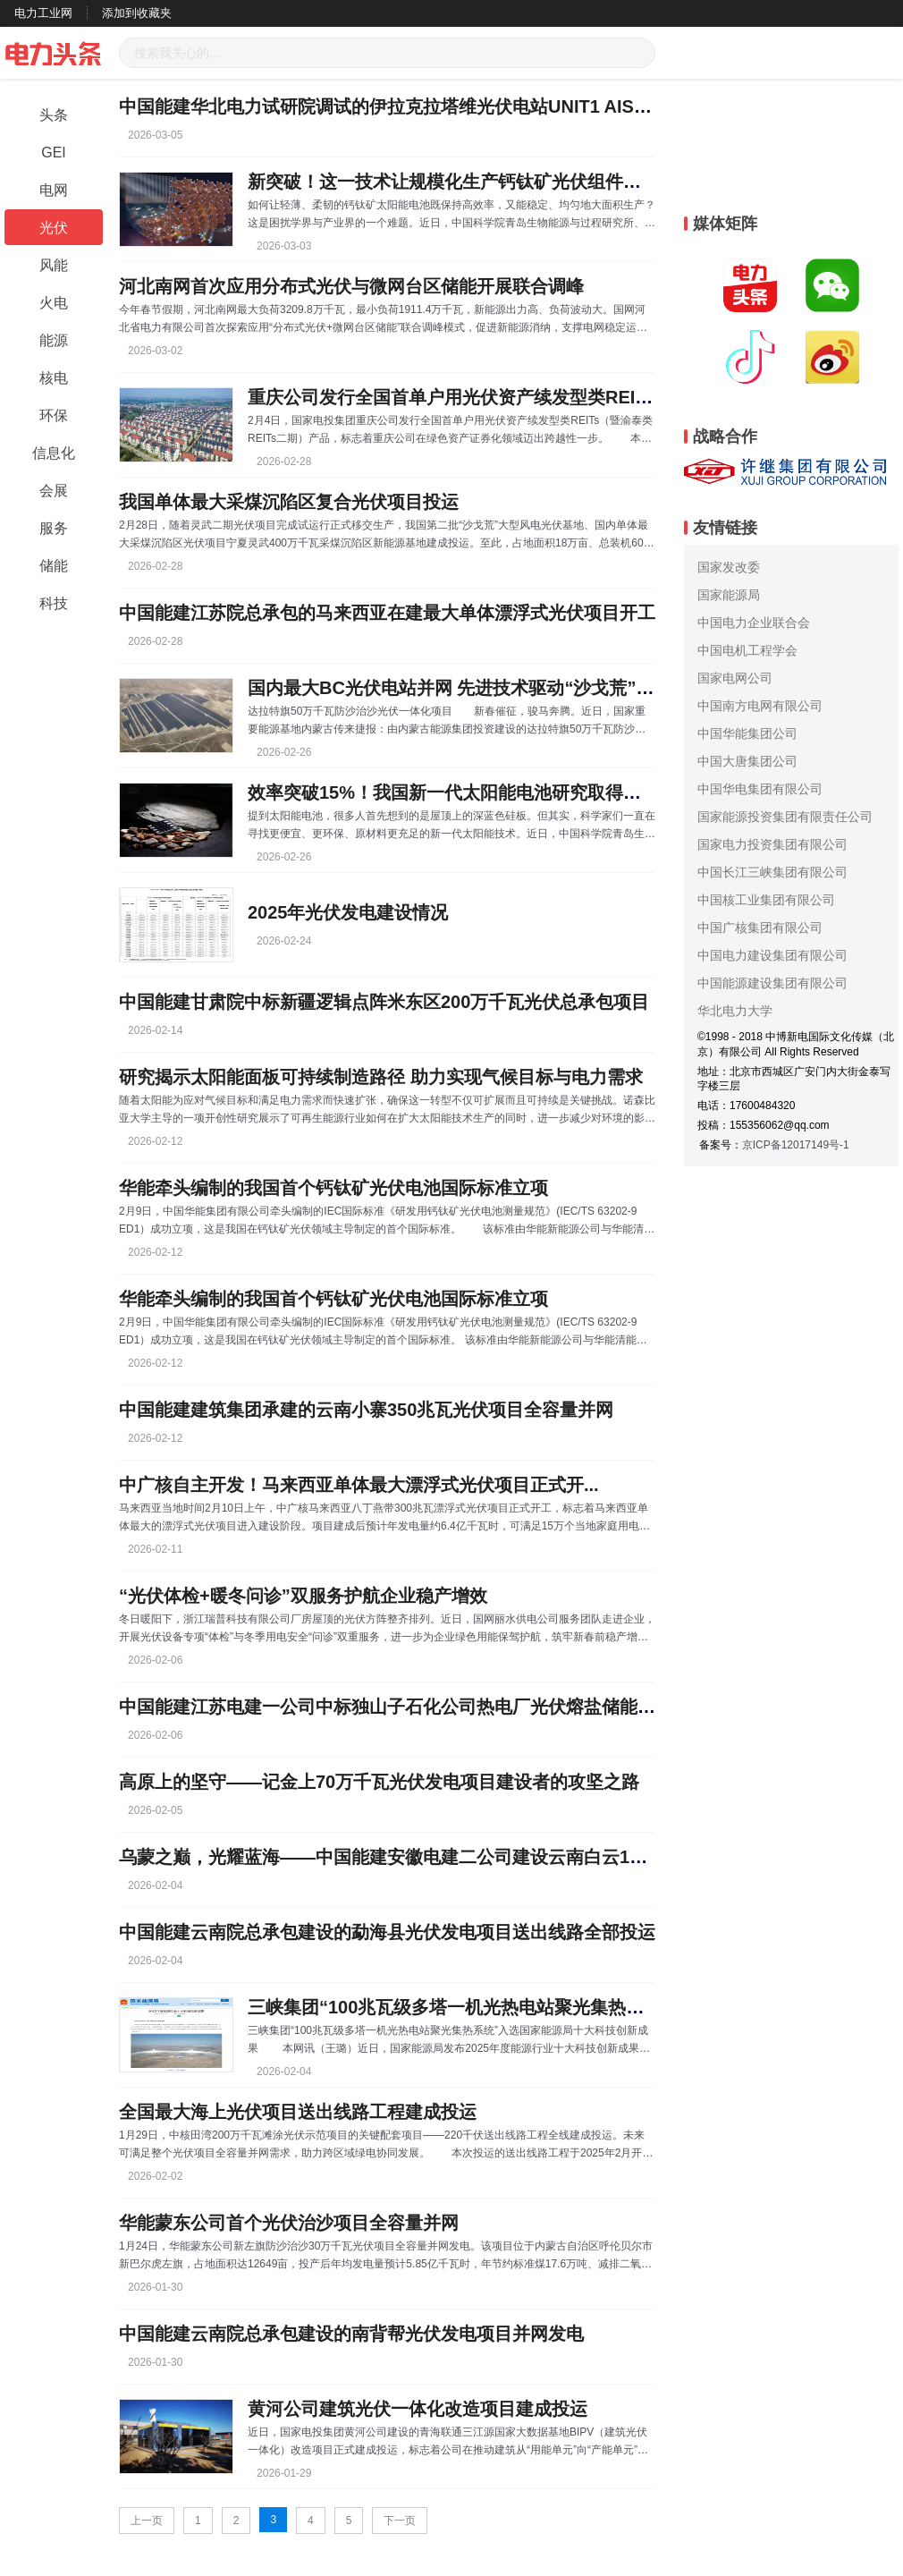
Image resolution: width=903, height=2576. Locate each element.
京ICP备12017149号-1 (795, 1145)
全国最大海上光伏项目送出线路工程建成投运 (298, 2112)
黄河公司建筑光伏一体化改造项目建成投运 (417, 2409)
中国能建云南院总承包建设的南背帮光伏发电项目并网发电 (351, 2333)
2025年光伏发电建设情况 (348, 912)
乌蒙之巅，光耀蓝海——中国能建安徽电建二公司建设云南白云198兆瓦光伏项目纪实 (455, 1857)
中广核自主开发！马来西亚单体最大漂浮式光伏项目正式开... (359, 1485)
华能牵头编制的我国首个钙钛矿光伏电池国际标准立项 (333, 1188)
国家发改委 (728, 567)
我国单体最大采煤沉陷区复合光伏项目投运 (289, 502)
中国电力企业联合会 (753, 622)
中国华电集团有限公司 (760, 789)
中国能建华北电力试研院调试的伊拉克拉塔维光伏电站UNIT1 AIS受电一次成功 (430, 106)
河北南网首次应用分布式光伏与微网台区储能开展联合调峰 (351, 286)
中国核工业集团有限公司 (766, 900)
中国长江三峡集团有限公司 (772, 872)
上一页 (147, 2520)
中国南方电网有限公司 (760, 706)
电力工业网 (43, 13)
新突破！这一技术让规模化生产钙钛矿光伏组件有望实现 (471, 181)
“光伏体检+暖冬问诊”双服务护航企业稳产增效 (303, 1596)
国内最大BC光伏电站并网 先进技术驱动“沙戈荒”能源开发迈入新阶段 (522, 688)
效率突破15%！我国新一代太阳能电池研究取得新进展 (462, 792)
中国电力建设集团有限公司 (772, 955)
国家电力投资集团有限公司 (772, 844)
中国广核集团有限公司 (760, 927)
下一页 (400, 2520)
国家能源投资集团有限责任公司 (785, 816)
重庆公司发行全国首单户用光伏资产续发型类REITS (453, 397)
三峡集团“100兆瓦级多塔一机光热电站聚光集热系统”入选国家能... (511, 2007)
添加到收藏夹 (137, 13)
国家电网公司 (734, 678)
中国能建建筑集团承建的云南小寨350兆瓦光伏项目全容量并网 (366, 1409)
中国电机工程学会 (747, 650)
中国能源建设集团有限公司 (772, 983)
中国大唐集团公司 (747, 761)
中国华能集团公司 (747, 733)
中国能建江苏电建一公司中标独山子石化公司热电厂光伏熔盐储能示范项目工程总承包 (458, 1706)
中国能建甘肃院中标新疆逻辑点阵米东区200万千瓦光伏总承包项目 (384, 1002)
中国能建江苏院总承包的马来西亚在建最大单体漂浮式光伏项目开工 (387, 613)
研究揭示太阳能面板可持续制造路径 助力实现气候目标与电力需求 (381, 1077)
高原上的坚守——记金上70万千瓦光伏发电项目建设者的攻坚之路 (379, 1782)
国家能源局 (728, 595)
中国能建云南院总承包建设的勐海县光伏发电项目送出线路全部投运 (387, 1932)
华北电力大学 (734, 1011)
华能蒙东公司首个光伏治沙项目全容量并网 (289, 2223)
